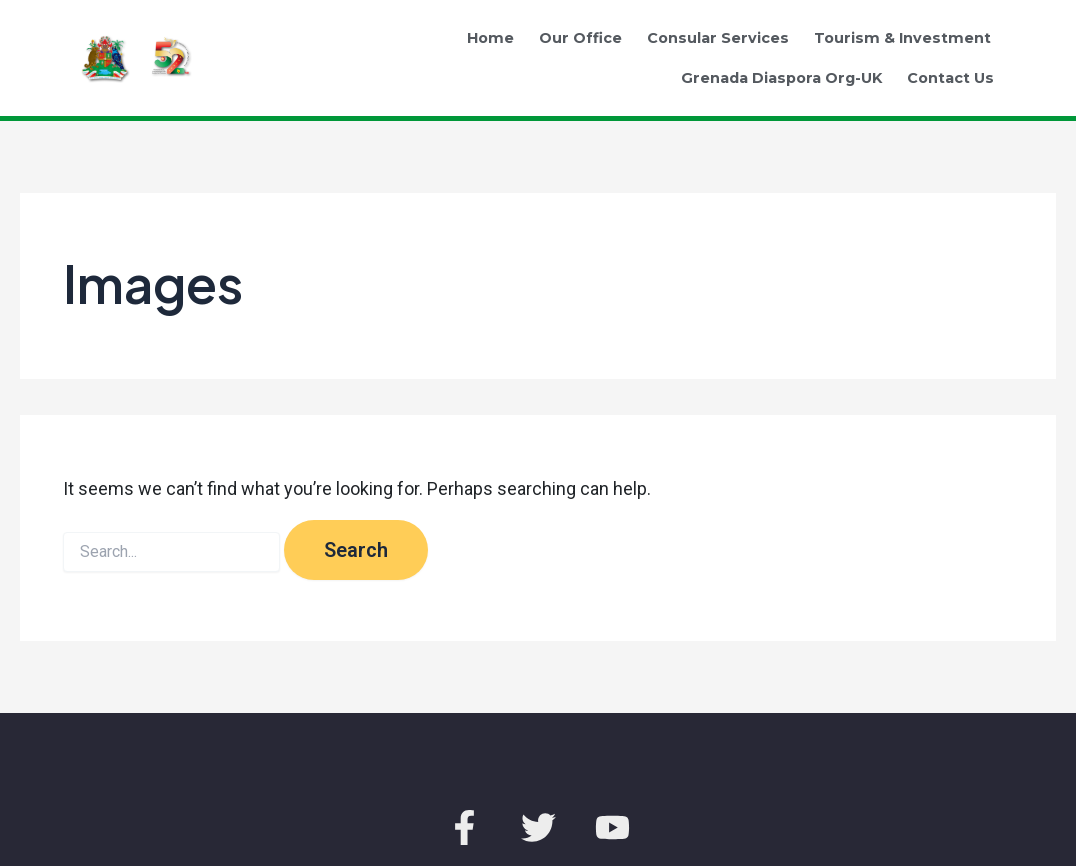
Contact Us (950, 78)
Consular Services (718, 38)
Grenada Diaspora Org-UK (781, 78)
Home (490, 38)
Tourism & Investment (902, 38)
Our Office (580, 38)
